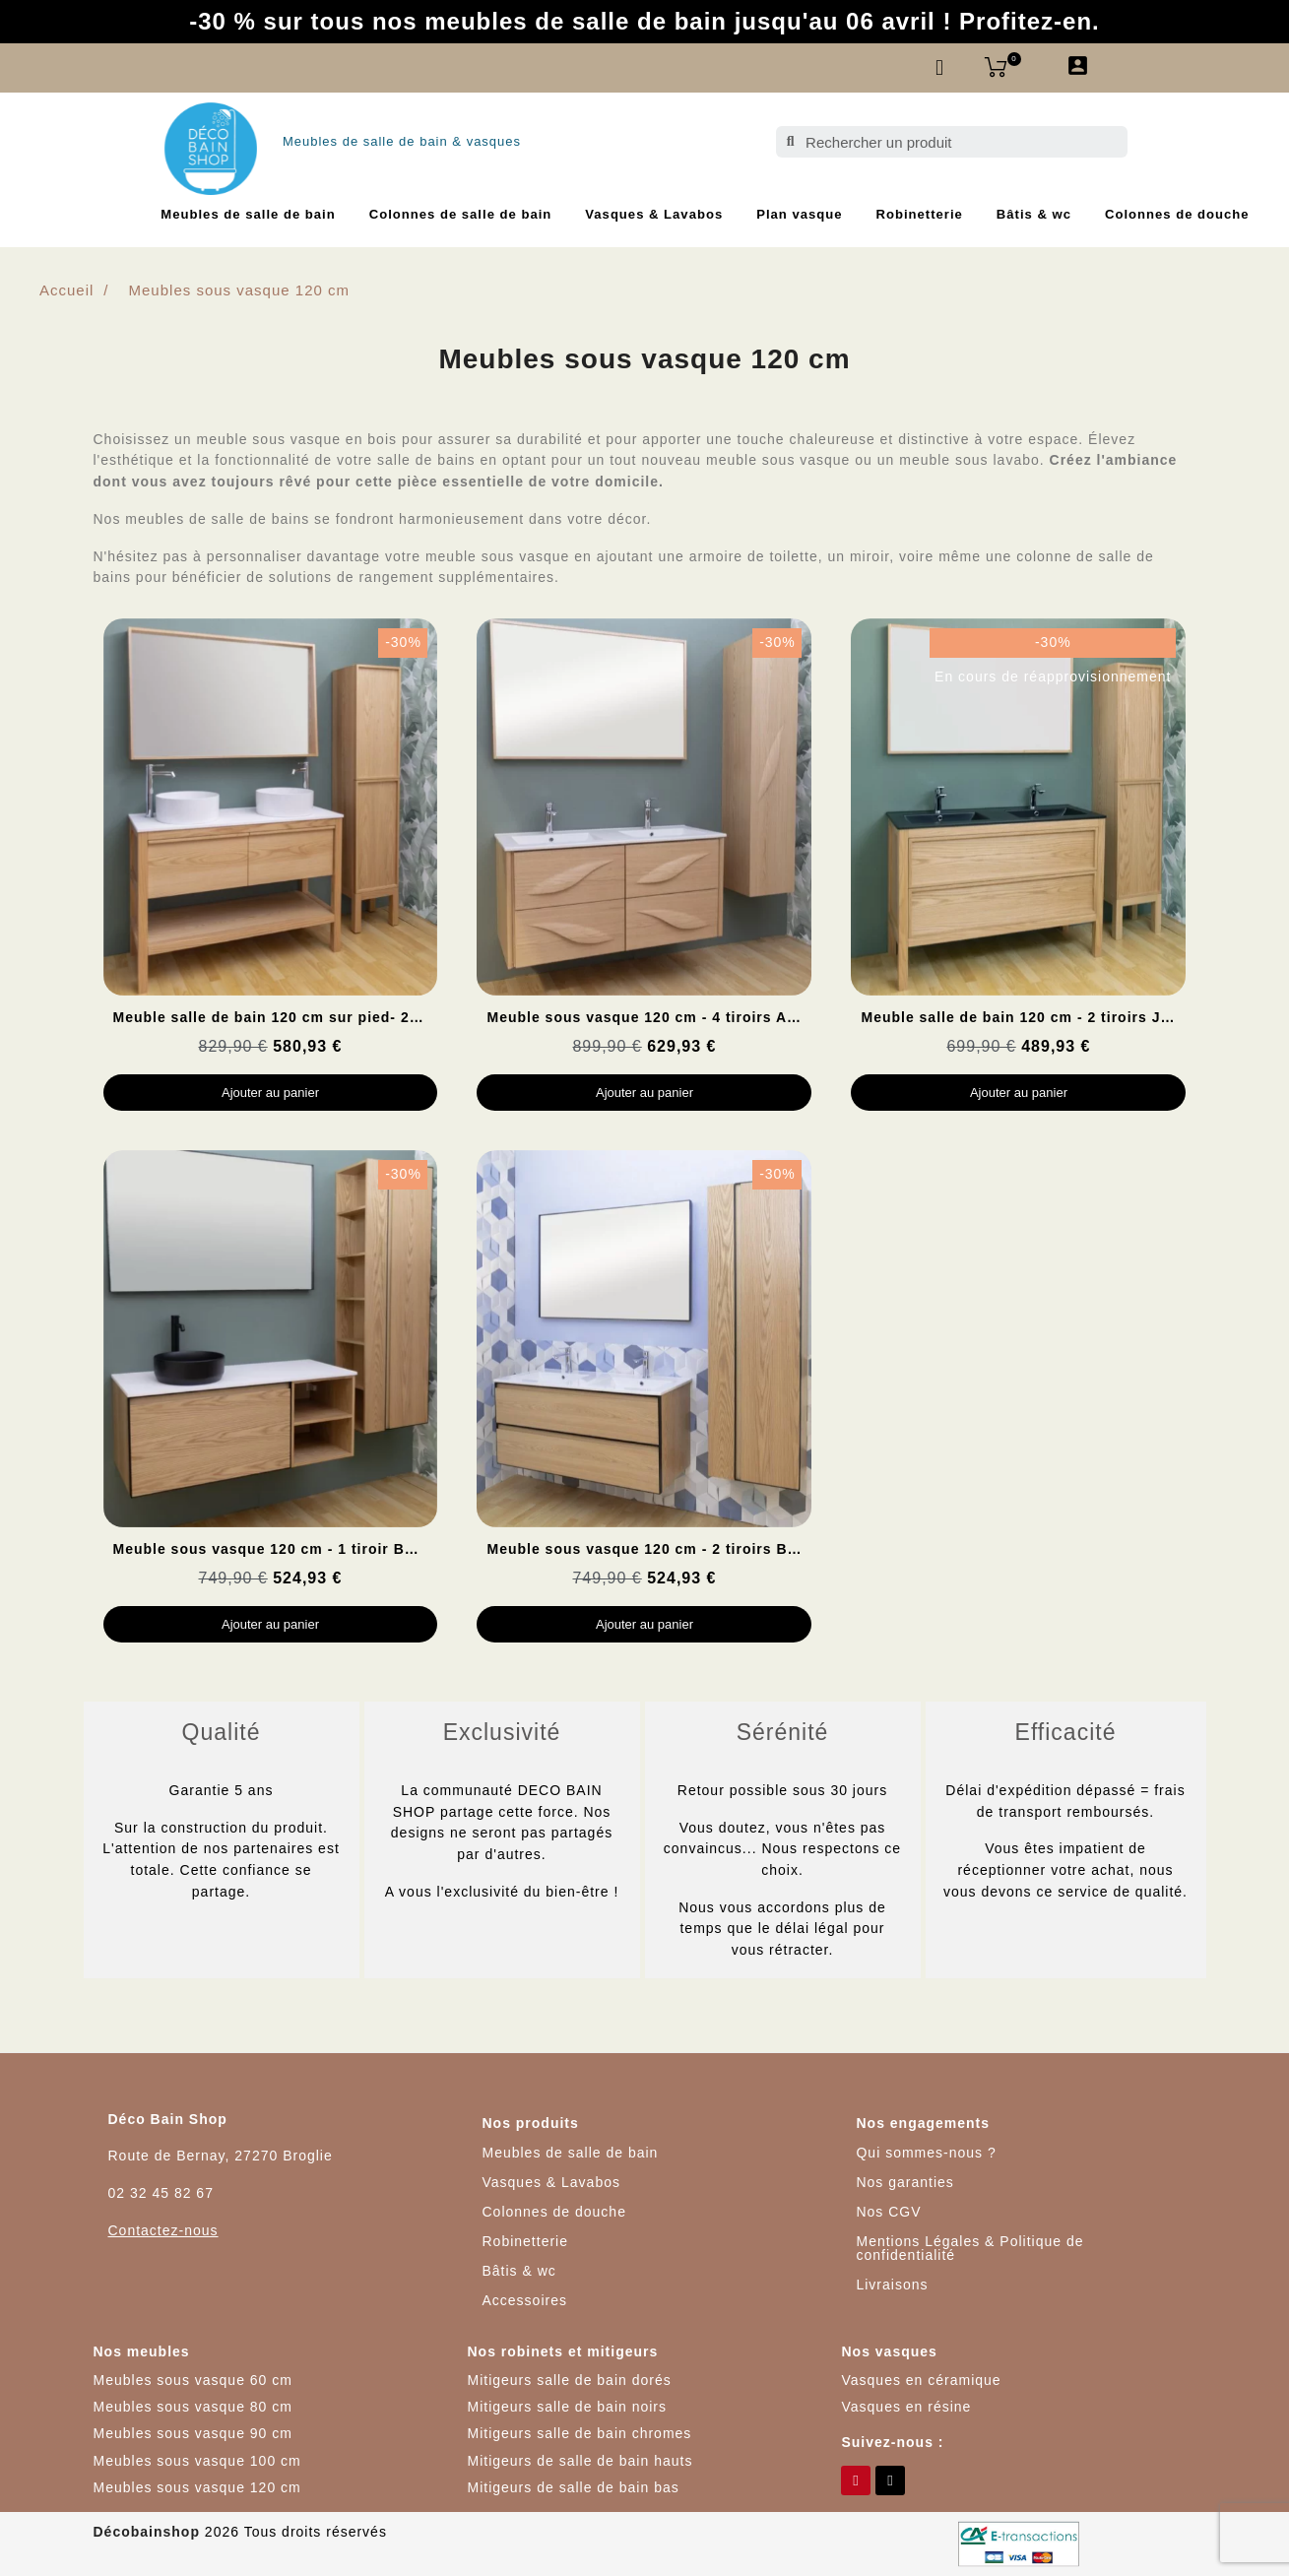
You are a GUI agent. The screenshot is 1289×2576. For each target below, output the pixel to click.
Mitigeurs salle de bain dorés (569, 2380)
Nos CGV (888, 2212)
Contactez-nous (163, 2230)
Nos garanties (904, 2182)
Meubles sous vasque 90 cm (193, 2433)
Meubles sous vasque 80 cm (193, 2407)
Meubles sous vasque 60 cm (193, 2380)
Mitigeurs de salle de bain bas (572, 2487)
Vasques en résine (906, 2407)
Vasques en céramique (920, 2380)
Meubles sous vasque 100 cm (197, 2461)
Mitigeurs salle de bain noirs (567, 2407)
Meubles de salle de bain (248, 214)
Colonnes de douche (1177, 214)
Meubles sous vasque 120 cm (197, 2487)
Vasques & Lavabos (654, 214)
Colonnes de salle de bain (460, 214)
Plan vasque (799, 214)
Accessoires (524, 2300)
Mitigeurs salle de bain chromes (579, 2433)
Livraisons (892, 2284)
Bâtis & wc (1034, 214)
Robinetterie (919, 214)
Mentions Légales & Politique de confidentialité (969, 2248)
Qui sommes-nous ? (926, 2152)
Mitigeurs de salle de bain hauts (579, 2461)
